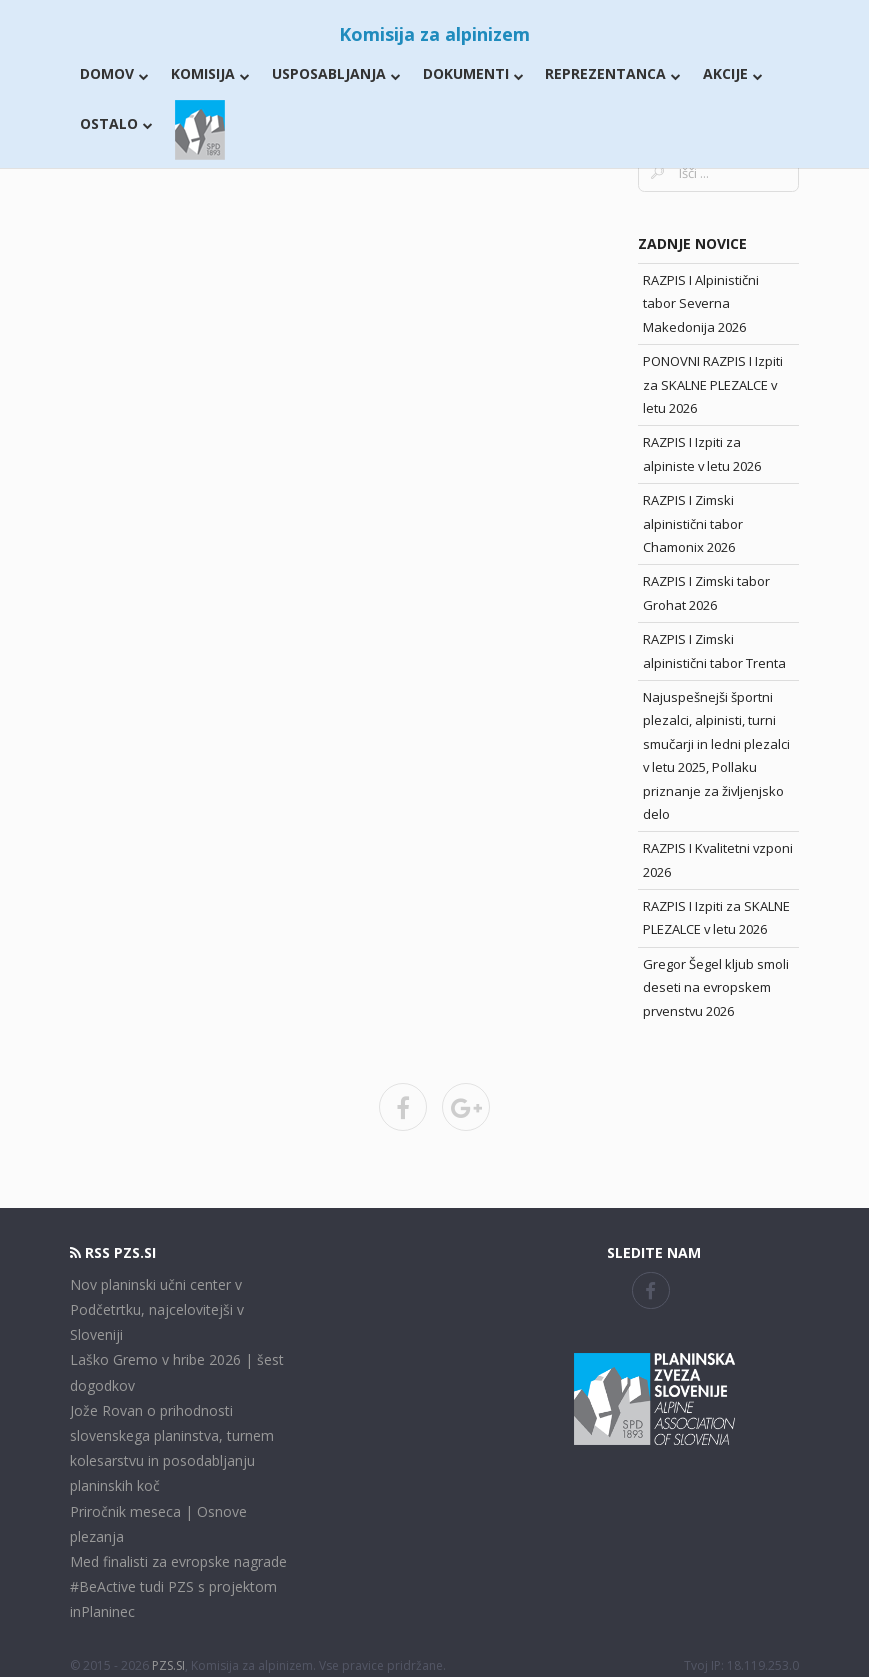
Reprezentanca (613, 73)
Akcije (733, 73)
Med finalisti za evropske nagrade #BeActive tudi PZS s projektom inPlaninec (178, 1586)
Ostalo (116, 123)
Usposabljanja (336, 73)
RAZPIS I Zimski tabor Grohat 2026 (706, 592)
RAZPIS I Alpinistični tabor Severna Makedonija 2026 (701, 303)
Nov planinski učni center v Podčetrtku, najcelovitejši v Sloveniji (157, 1309)
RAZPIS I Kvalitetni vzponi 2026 (718, 859)
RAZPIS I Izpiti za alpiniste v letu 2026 (702, 453)
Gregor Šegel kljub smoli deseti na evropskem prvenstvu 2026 (716, 987)
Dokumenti (473, 73)
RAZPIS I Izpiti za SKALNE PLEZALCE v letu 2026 (716, 917)
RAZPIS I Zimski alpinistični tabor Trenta (714, 650)
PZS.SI (168, 1665)
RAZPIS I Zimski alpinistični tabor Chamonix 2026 (693, 523)
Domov (114, 73)
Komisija (210, 73)
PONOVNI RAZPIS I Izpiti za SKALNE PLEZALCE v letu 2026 (713, 384)
